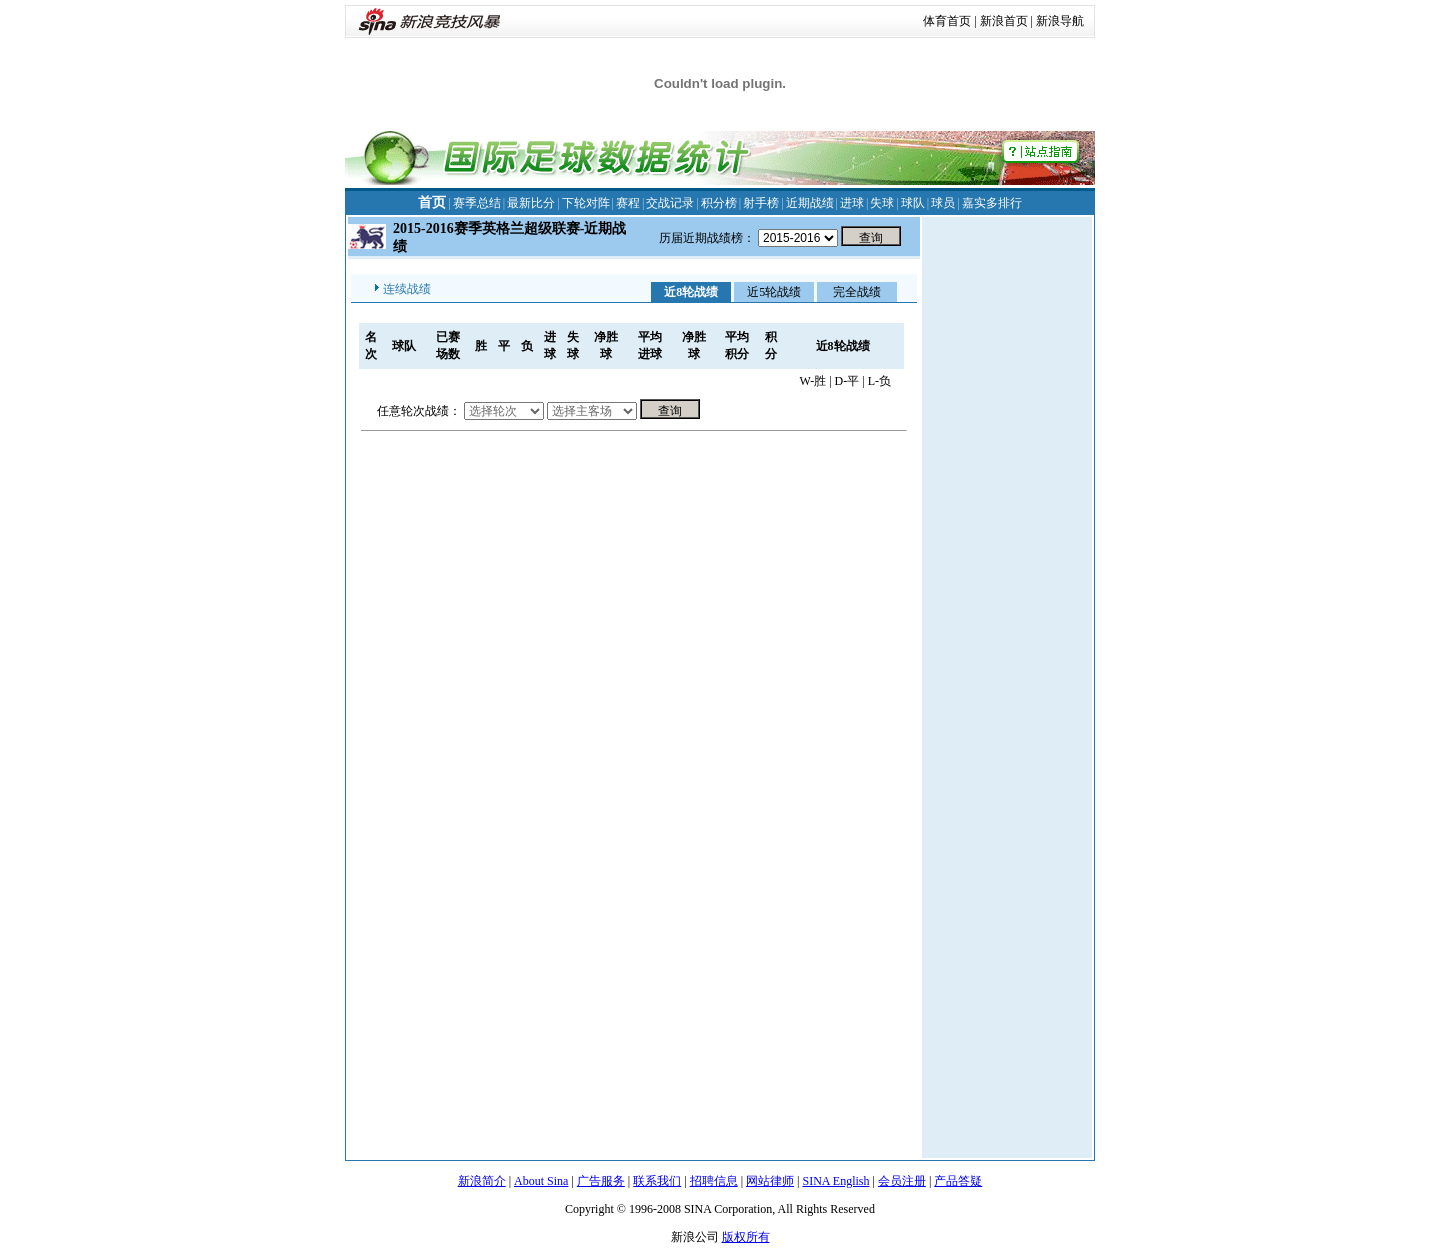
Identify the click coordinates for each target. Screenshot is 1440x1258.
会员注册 (902, 1181)
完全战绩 (857, 292)
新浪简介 (482, 1181)
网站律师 (770, 1181)
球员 (943, 203)
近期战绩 (810, 203)
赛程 (628, 203)
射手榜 (761, 203)
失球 (882, 203)
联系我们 (657, 1181)
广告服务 (601, 1181)
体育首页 (947, 21)
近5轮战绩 (774, 292)
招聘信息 (714, 1181)
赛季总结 (477, 203)
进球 (852, 203)
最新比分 (531, 203)
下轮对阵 (586, 203)
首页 (432, 202)
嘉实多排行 (992, 203)
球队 (913, 203)
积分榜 (719, 203)
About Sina (541, 1181)
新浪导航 (1060, 21)
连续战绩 (407, 289)
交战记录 (670, 203)
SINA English (835, 1181)
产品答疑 (958, 1181)
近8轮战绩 (691, 292)
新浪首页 (1004, 21)
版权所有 (746, 1237)
